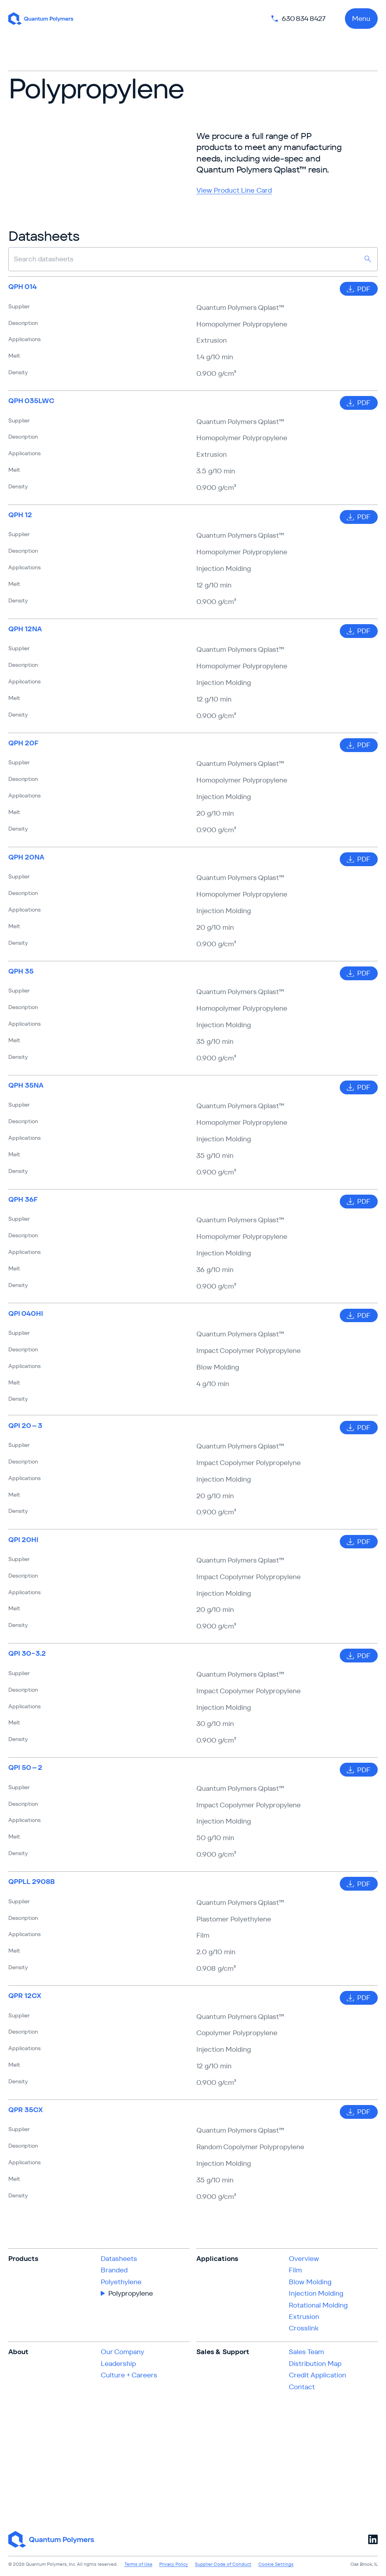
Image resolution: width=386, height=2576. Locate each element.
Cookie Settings (276, 2564)
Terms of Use (138, 2564)
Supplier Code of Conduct (223, 2564)
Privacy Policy (173, 2564)
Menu (361, 18)
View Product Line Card (234, 190)
